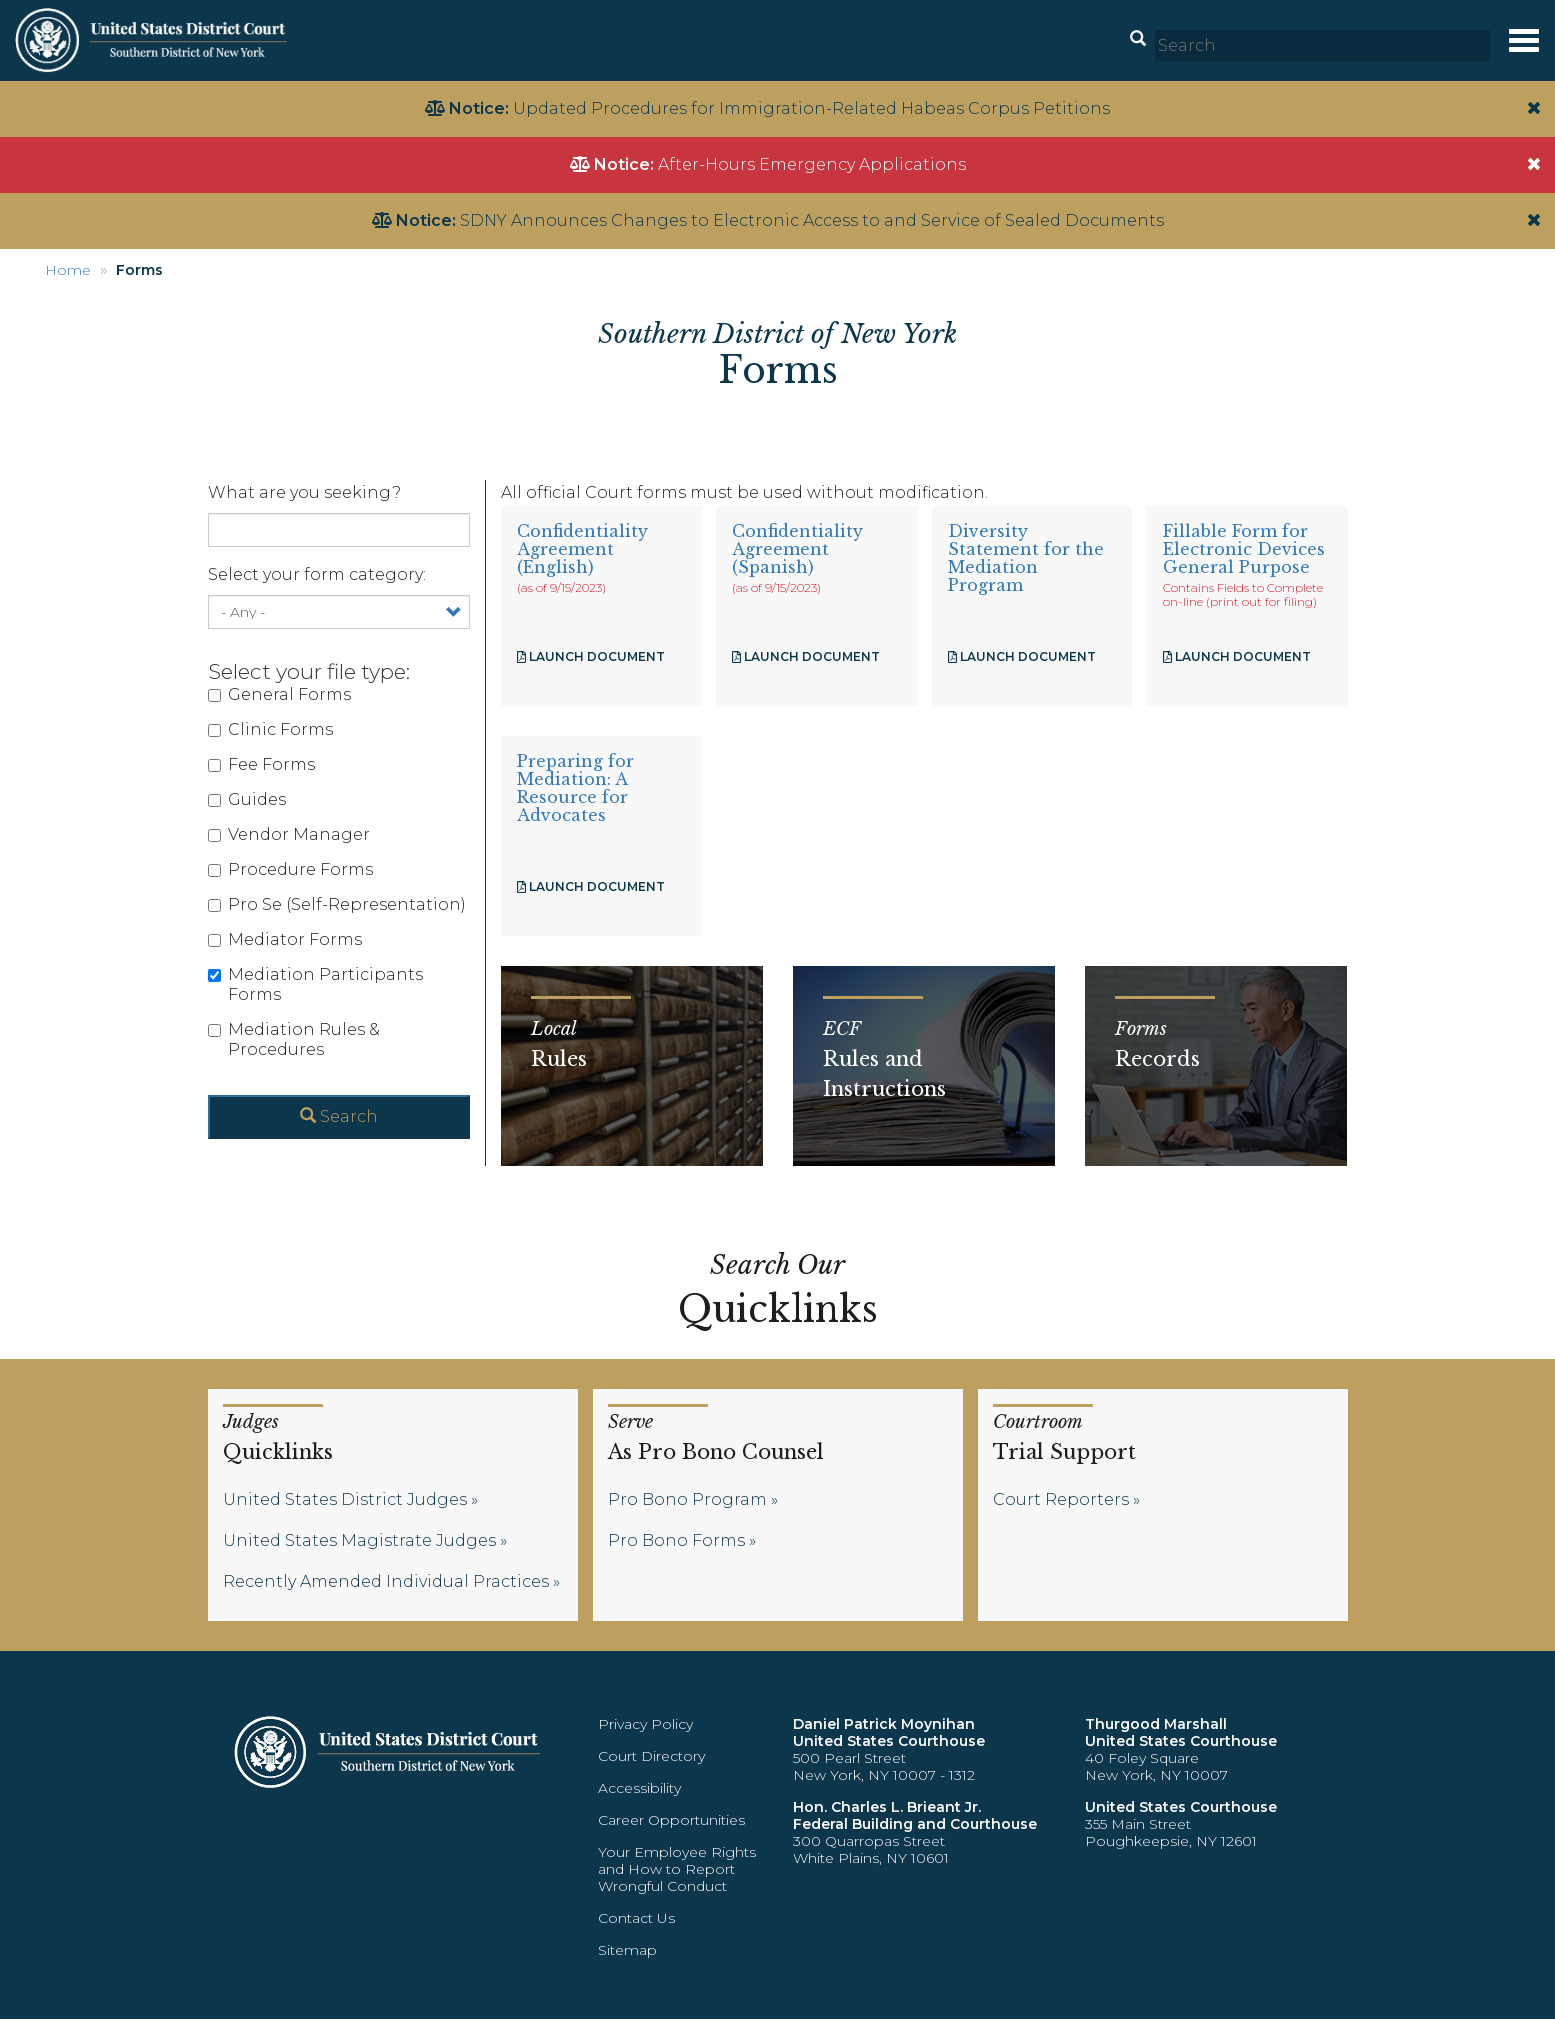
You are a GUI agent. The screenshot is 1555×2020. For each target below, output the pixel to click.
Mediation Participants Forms (315, 984)
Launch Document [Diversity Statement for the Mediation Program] (1022, 656)
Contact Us (636, 1918)
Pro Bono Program (687, 1499)
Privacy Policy (645, 1724)
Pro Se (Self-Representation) (337, 904)
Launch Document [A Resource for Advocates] (591, 886)
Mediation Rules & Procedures (294, 1039)
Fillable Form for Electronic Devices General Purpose (1244, 549)
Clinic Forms (270, 729)
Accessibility (639, 1788)
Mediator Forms (285, 939)
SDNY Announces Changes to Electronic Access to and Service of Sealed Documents (812, 220)
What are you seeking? (304, 492)
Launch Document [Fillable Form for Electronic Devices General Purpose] (1237, 656)
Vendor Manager (289, 834)
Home (68, 270)
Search (339, 1116)
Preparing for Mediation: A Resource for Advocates (575, 788)
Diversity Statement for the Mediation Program (1026, 558)
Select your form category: (317, 574)
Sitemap (627, 1950)
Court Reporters (1061, 1499)
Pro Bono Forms (676, 1540)
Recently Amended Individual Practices (386, 1581)
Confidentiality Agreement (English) (582, 549)
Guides (247, 799)
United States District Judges (345, 1499)
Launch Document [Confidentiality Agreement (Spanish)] (806, 656)
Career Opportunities (671, 1820)
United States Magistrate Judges (359, 1540)
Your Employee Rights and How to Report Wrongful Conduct (677, 1869)
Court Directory (651, 1756)
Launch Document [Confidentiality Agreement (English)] (591, 656)
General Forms (279, 694)
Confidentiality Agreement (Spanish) (797, 549)
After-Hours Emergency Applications (812, 164)
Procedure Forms (290, 869)
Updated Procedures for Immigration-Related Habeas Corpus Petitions (811, 108)
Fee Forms (261, 764)
